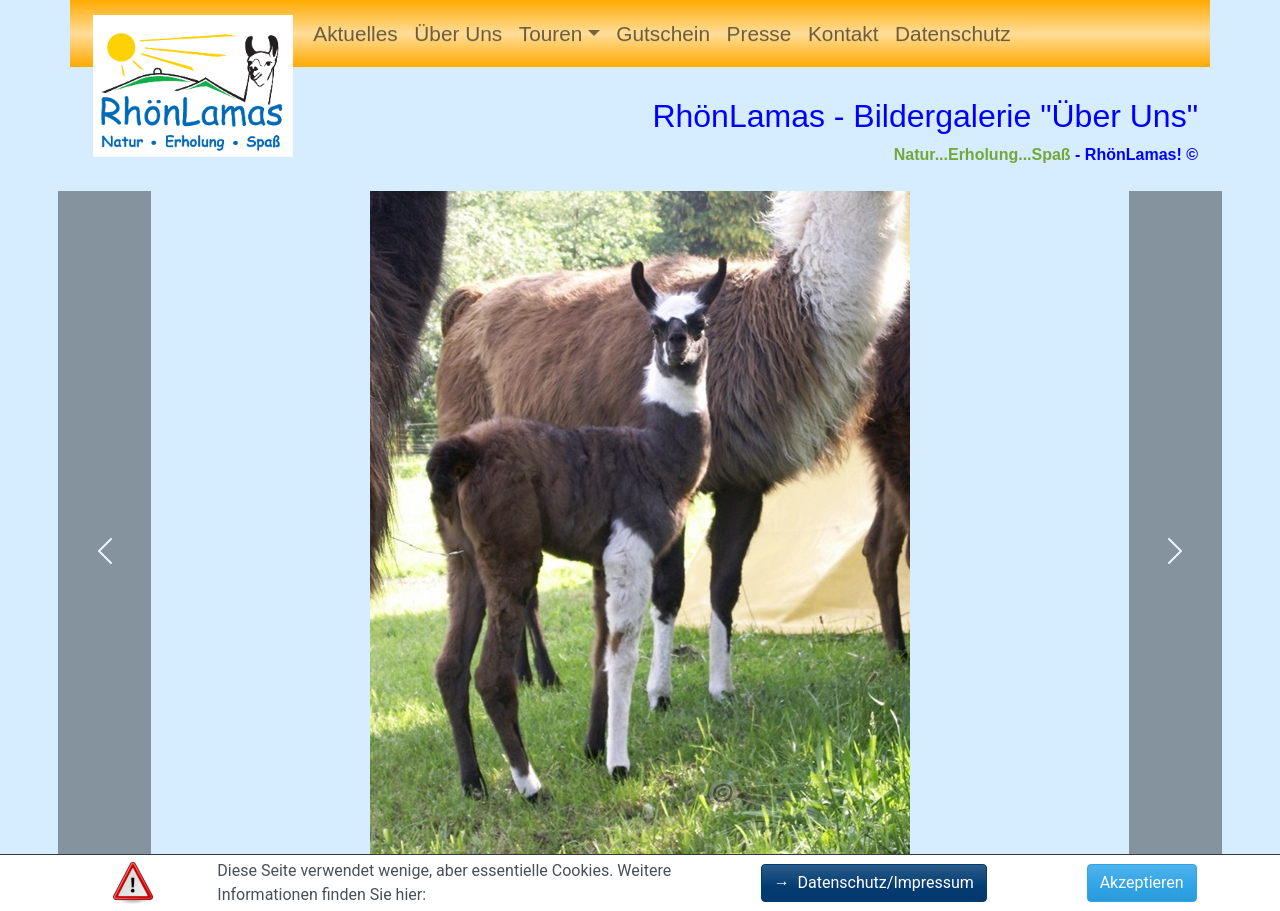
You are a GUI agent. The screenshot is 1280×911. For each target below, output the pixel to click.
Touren (551, 33)
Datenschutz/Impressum (874, 882)
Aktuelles (355, 33)
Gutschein (663, 33)
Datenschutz (953, 33)
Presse (759, 33)
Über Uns (458, 33)
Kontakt (843, 33)
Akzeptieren (1142, 882)
